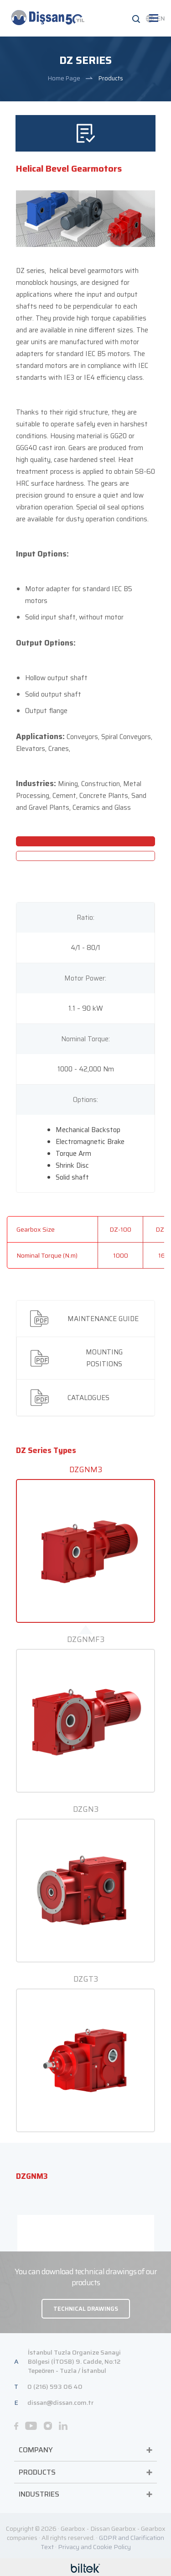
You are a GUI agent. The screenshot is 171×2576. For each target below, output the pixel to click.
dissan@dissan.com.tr (60, 2131)
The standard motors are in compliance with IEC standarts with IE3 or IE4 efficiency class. (82, 94)
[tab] (85, 1047)
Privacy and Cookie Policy (94, 2276)
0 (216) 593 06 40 (55, 2115)
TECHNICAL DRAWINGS (85, 2037)
